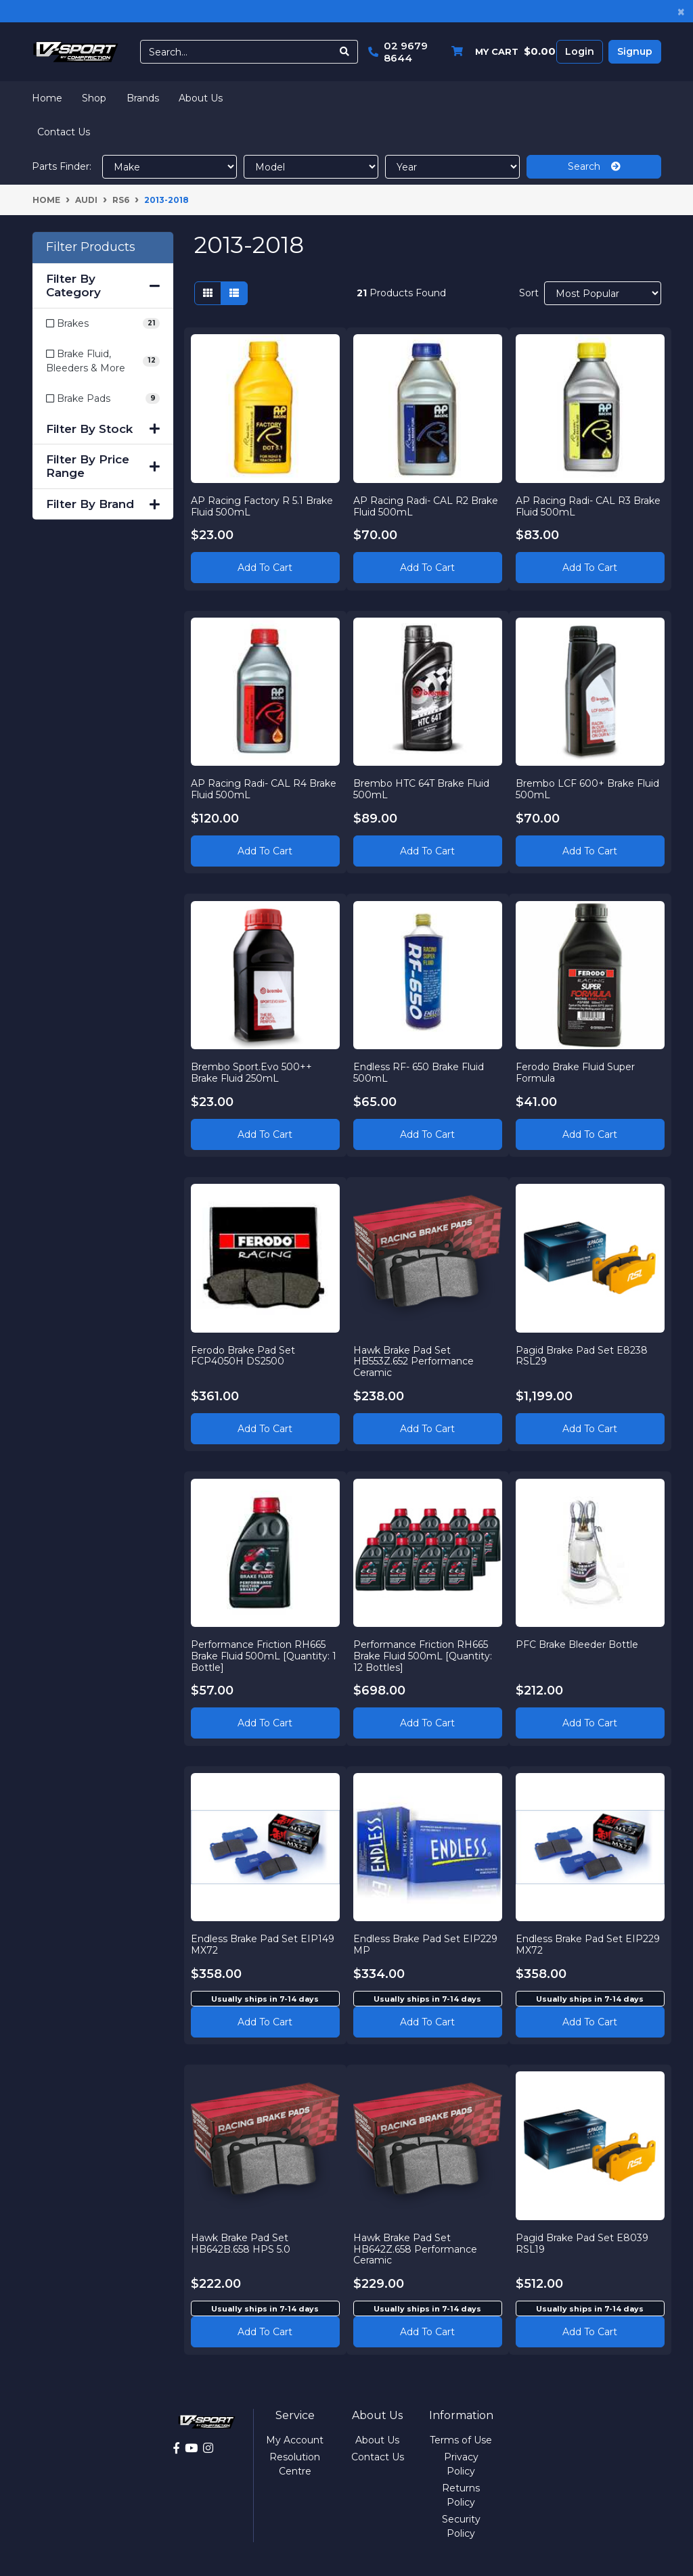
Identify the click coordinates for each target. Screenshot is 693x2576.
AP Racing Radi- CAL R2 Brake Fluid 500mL (426, 506)
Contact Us (63, 132)
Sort (529, 293)
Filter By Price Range (103, 466)
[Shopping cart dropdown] (500, 52)
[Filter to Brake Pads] (102, 399)
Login (579, 51)
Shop (94, 98)
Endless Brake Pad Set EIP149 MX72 (263, 1944)
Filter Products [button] (90, 247)
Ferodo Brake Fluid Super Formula (575, 1072)
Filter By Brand (103, 504)
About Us (201, 98)
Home (47, 98)
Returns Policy (461, 2495)
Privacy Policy (461, 2464)
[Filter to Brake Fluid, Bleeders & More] (102, 361)
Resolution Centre (294, 2464)
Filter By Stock (103, 429)
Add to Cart (265, 567)
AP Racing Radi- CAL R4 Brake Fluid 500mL (264, 789)
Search (594, 166)
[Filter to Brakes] (102, 323)
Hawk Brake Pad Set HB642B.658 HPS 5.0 (241, 2243)
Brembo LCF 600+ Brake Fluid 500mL (588, 789)
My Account (294, 2440)
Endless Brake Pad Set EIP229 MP (426, 1944)
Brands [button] (143, 98)
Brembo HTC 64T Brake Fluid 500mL (422, 789)
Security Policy (461, 2526)
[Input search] (236, 52)
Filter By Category (103, 285)
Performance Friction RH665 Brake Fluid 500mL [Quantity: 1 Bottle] (264, 1655)
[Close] (681, 11)
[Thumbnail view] (207, 293)
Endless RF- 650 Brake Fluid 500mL (419, 1072)
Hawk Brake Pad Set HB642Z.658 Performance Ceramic (416, 2248)
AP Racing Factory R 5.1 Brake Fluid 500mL (263, 506)
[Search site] (345, 52)
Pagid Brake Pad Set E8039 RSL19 (582, 2243)
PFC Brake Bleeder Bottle (577, 1644)
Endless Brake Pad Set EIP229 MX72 (588, 1944)
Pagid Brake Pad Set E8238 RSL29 (582, 1355)
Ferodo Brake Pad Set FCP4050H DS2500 (244, 1355)
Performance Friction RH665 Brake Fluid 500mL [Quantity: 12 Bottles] (423, 1655)
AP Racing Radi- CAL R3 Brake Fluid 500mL (588, 506)
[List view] (234, 293)
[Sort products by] (602, 293)
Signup (634, 51)
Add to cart (265, 2021)
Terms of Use (461, 2440)
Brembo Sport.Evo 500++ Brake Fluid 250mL (252, 1072)
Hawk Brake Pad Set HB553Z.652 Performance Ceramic (414, 1361)
